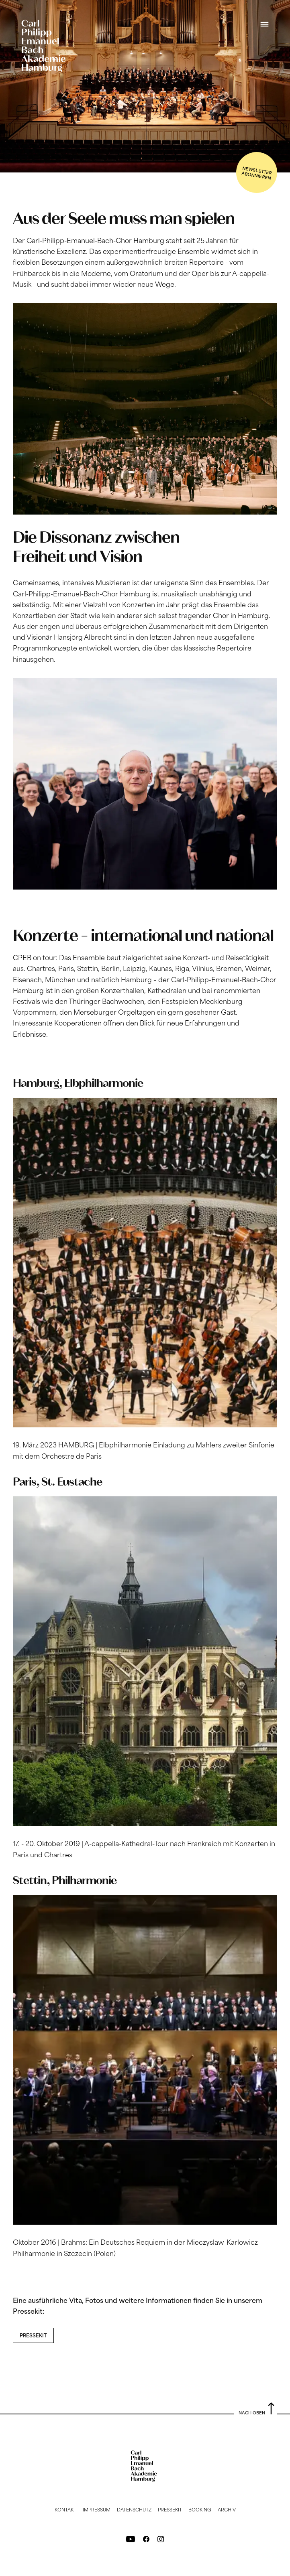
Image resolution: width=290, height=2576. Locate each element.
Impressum (96, 2510)
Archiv (227, 2510)
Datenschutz (134, 2510)
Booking (199, 2510)
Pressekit (170, 2510)
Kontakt (65, 2510)
